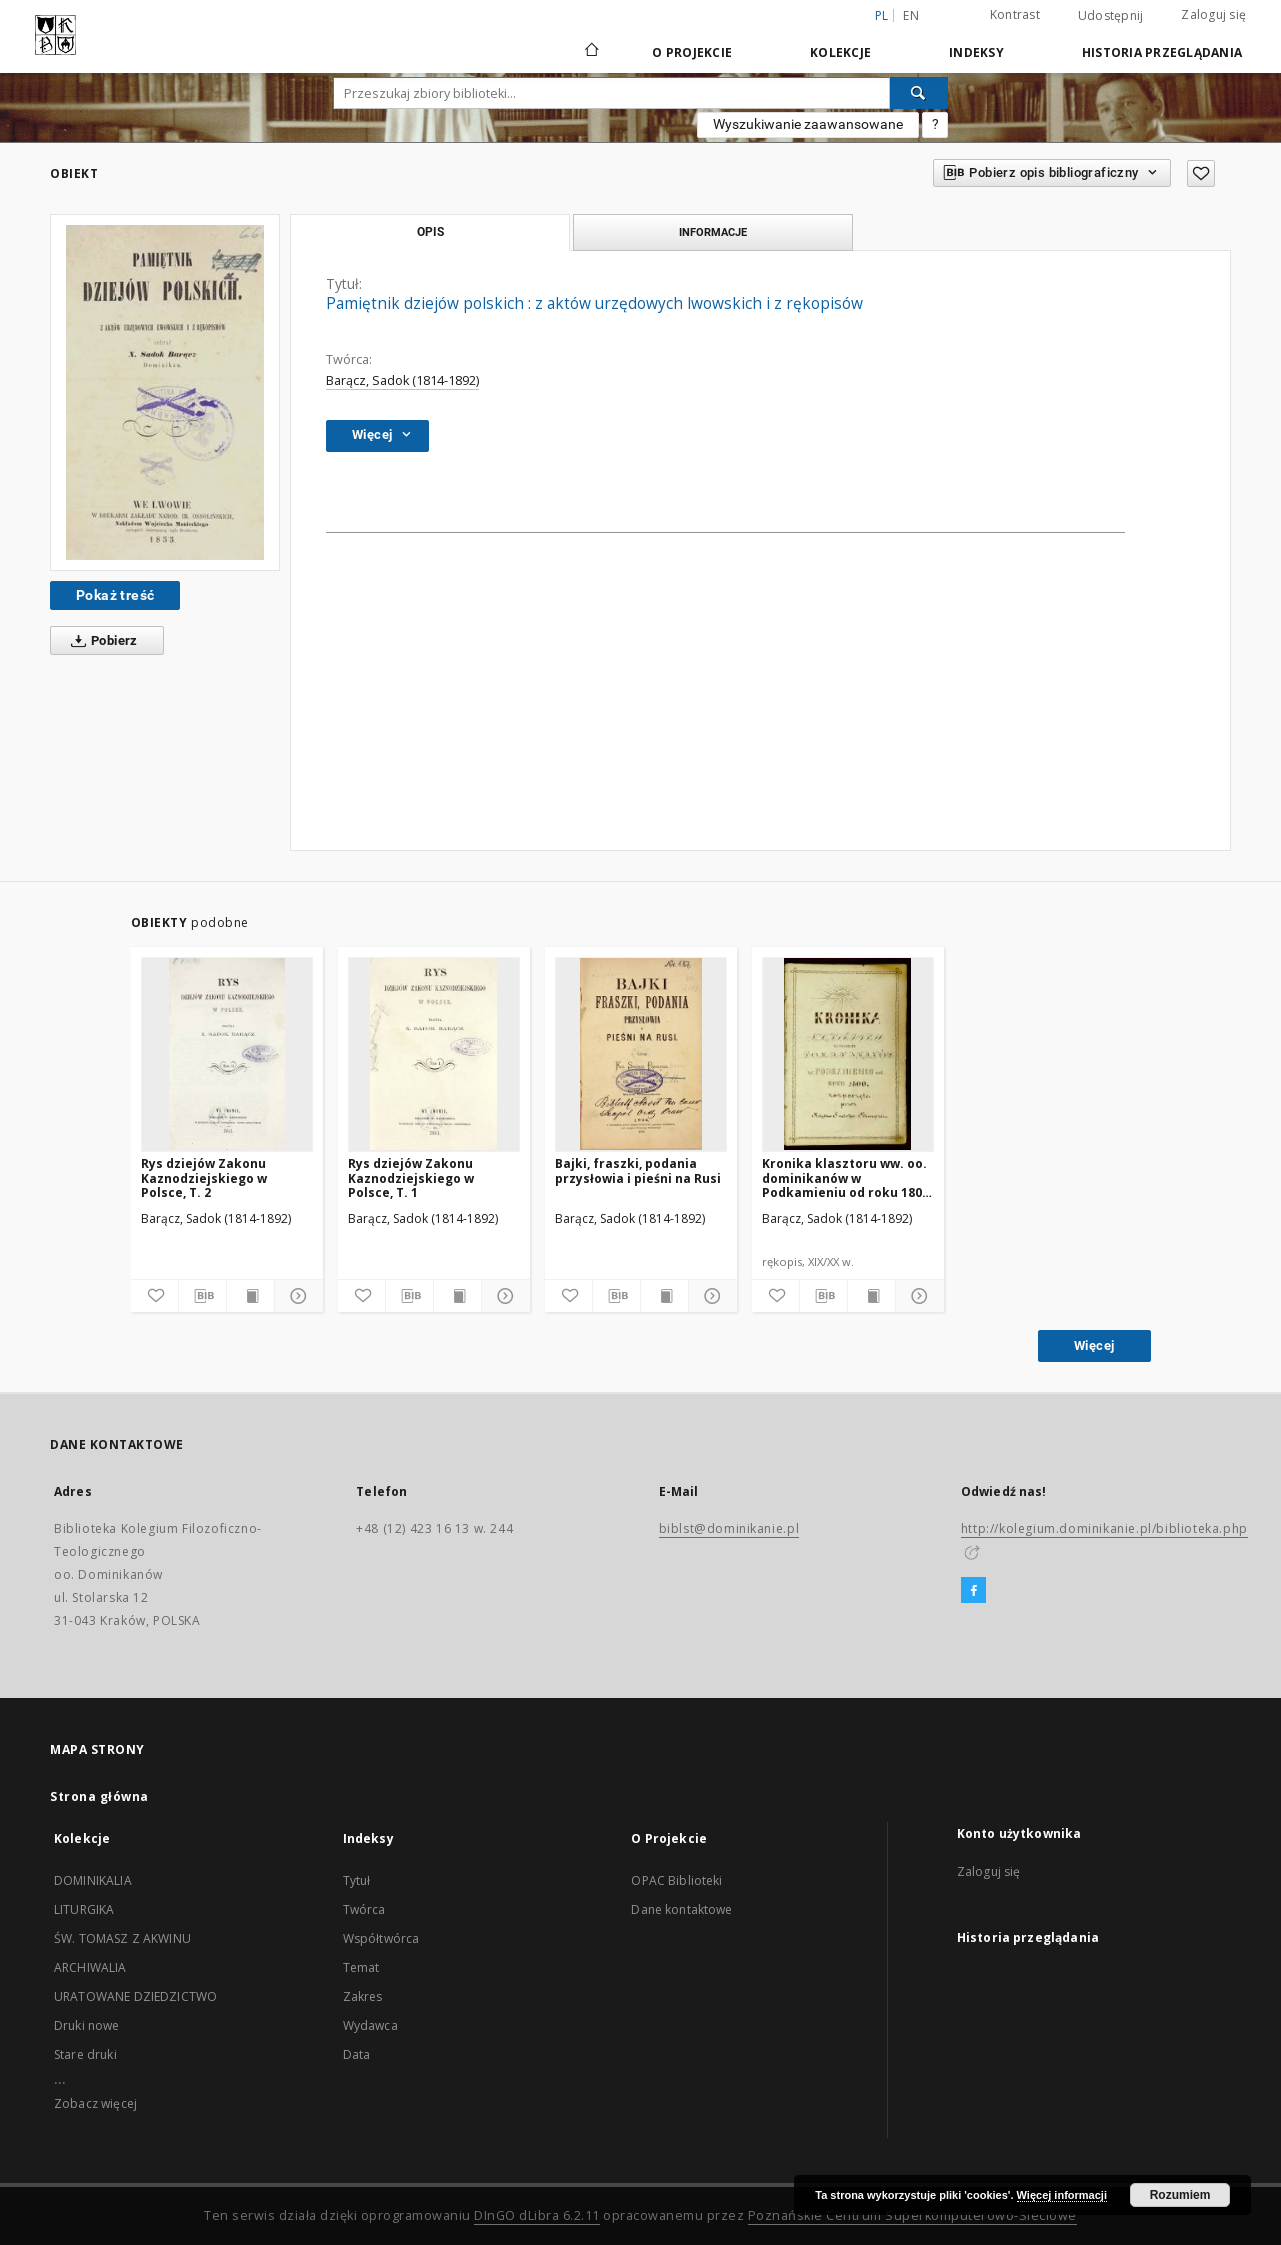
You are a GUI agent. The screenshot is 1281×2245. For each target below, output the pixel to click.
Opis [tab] (430, 232)
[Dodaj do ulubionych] (1201, 173)
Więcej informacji (1062, 2195)
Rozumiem (1180, 2195)
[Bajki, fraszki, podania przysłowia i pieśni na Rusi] (641, 1054)
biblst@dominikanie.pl (729, 1528)
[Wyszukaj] (919, 93)
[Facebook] (973, 1591)
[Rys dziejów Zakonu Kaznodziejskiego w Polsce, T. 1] (434, 1054)
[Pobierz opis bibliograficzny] (202, 1296)
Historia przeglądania (1162, 52)
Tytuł (357, 1880)
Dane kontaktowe (681, 1909)
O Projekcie (692, 52)
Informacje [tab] (713, 232)
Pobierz (100, 641)
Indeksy (976, 52)
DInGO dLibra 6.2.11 (537, 2215)
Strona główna (99, 1796)
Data (357, 2054)
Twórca (364, 1909)
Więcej (1094, 1345)
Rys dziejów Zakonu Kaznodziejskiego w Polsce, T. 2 (204, 1177)
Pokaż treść (115, 595)
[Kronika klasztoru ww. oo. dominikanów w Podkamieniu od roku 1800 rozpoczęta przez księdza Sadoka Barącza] (848, 1054)
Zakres (363, 1996)
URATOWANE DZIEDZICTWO (135, 1996)
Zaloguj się (1213, 14)
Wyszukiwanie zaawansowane (808, 124)
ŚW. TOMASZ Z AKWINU (122, 1938)
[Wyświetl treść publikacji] (250, 1296)
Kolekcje (840, 52)
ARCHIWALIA (90, 1967)
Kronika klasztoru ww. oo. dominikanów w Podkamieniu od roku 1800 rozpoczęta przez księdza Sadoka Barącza (845, 1177)
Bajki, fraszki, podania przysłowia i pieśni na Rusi (638, 1170)
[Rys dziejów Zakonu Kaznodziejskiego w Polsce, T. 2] (227, 1054)
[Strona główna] (590, 52)
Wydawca (370, 2025)
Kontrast (1015, 14)
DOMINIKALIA (93, 1880)
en (911, 15)
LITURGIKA (84, 1909)
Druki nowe (87, 2025)
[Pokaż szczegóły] (295, 1296)
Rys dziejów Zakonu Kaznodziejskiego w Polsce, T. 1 (411, 1177)
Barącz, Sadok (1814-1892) (402, 380)
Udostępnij (1111, 16)
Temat (361, 1967)
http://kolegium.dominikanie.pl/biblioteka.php (1104, 1528)
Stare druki (85, 2054)
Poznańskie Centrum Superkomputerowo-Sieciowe (912, 2215)
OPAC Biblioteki (676, 1880)
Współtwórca (381, 1938)
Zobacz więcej (95, 2103)
